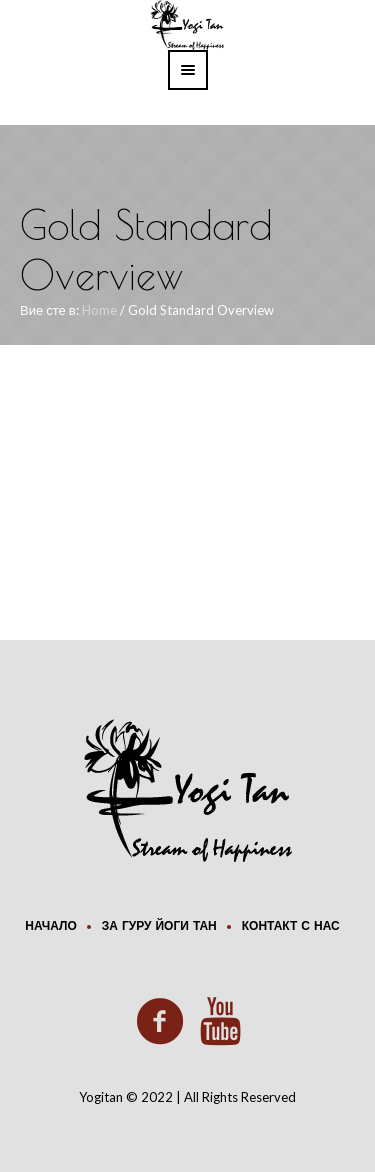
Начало (50, 927)
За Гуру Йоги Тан (159, 927)
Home (99, 310)
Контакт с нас (291, 927)
